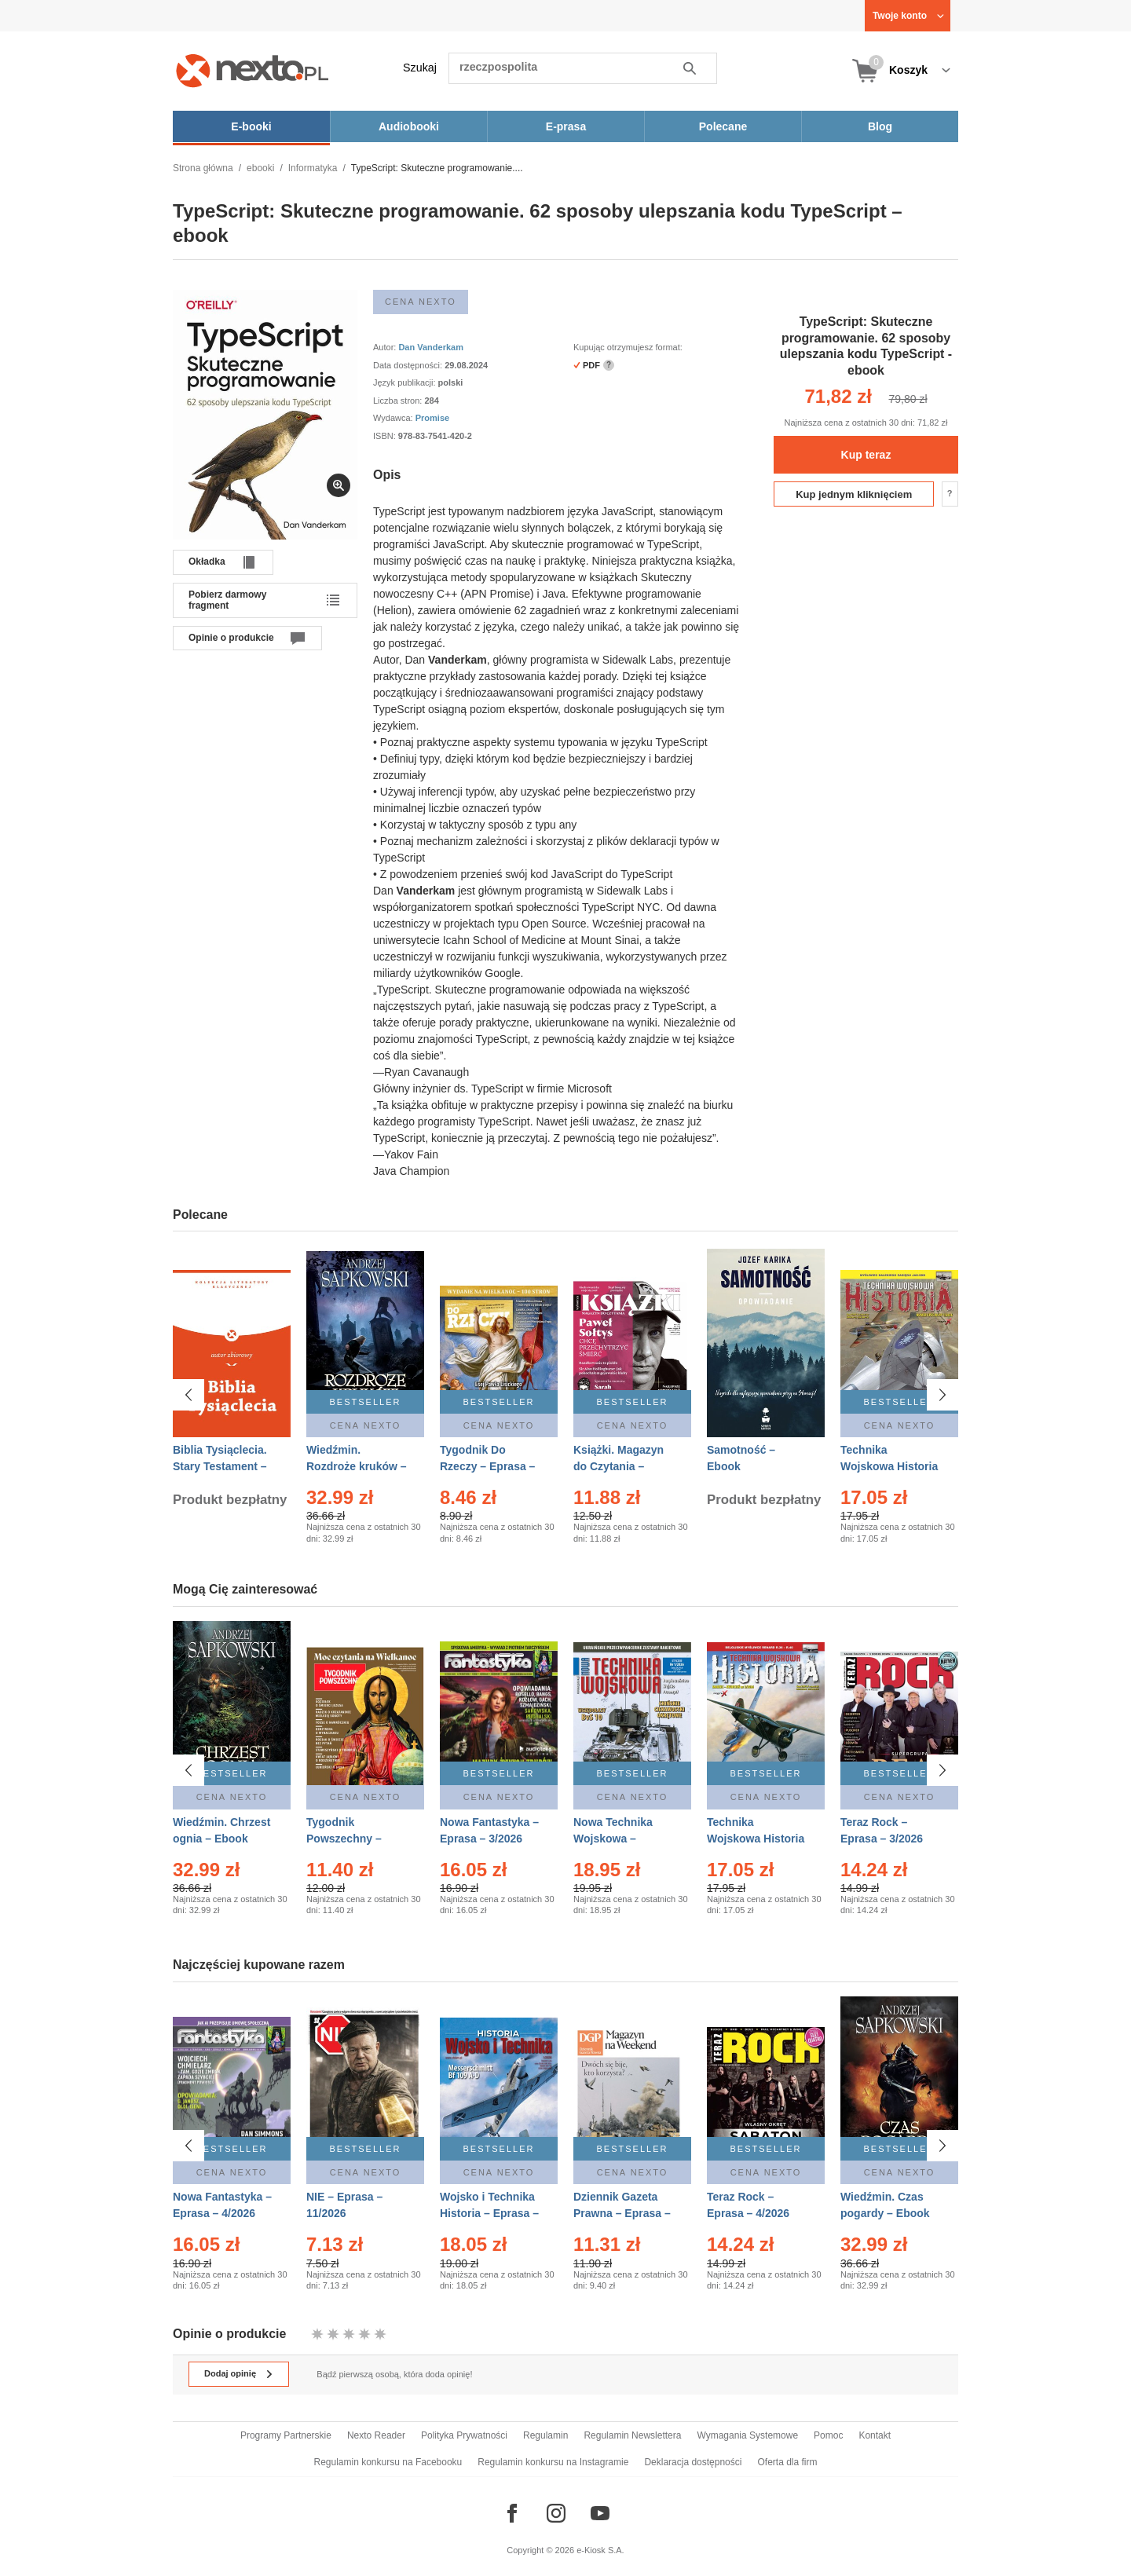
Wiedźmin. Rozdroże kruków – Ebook (356, 1466)
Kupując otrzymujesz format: (628, 347)
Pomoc (828, 2435)
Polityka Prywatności (464, 2435)
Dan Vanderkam (430, 347)
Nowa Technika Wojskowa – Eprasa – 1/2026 (614, 1838)
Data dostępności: (409, 365)
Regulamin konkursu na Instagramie (553, 2462)
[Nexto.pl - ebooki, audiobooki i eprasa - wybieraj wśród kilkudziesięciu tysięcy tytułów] (252, 70)
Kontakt (874, 2435)
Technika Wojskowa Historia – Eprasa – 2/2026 (755, 1838)
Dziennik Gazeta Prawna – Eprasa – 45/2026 (622, 2206)
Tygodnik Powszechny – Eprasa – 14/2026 (350, 1838)
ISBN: (385, 436)
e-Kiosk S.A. (600, 2550)
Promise (432, 418)
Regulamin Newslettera (632, 2435)
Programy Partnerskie (285, 2435)
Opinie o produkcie (231, 637)
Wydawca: (394, 418)
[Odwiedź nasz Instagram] (556, 2513)
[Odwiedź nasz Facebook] (512, 2513)
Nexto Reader (376, 2435)
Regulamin (545, 2435)
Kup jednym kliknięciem (854, 494)
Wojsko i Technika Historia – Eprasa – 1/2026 (489, 2206)
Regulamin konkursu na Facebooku (388, 2462)
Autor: (385, 347)
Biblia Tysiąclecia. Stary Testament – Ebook (220, 1466)
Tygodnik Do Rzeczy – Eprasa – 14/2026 (487, 1466)
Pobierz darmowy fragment (227, 600)
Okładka (206, 561)
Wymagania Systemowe (747, 2435)
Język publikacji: (405, 382)
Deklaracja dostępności (692, 2462)
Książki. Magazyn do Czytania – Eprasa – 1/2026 (618, 1466)
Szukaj (420, 67)
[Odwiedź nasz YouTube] (600, 2513)
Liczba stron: (398, 400)
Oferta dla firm (787, 2462)
